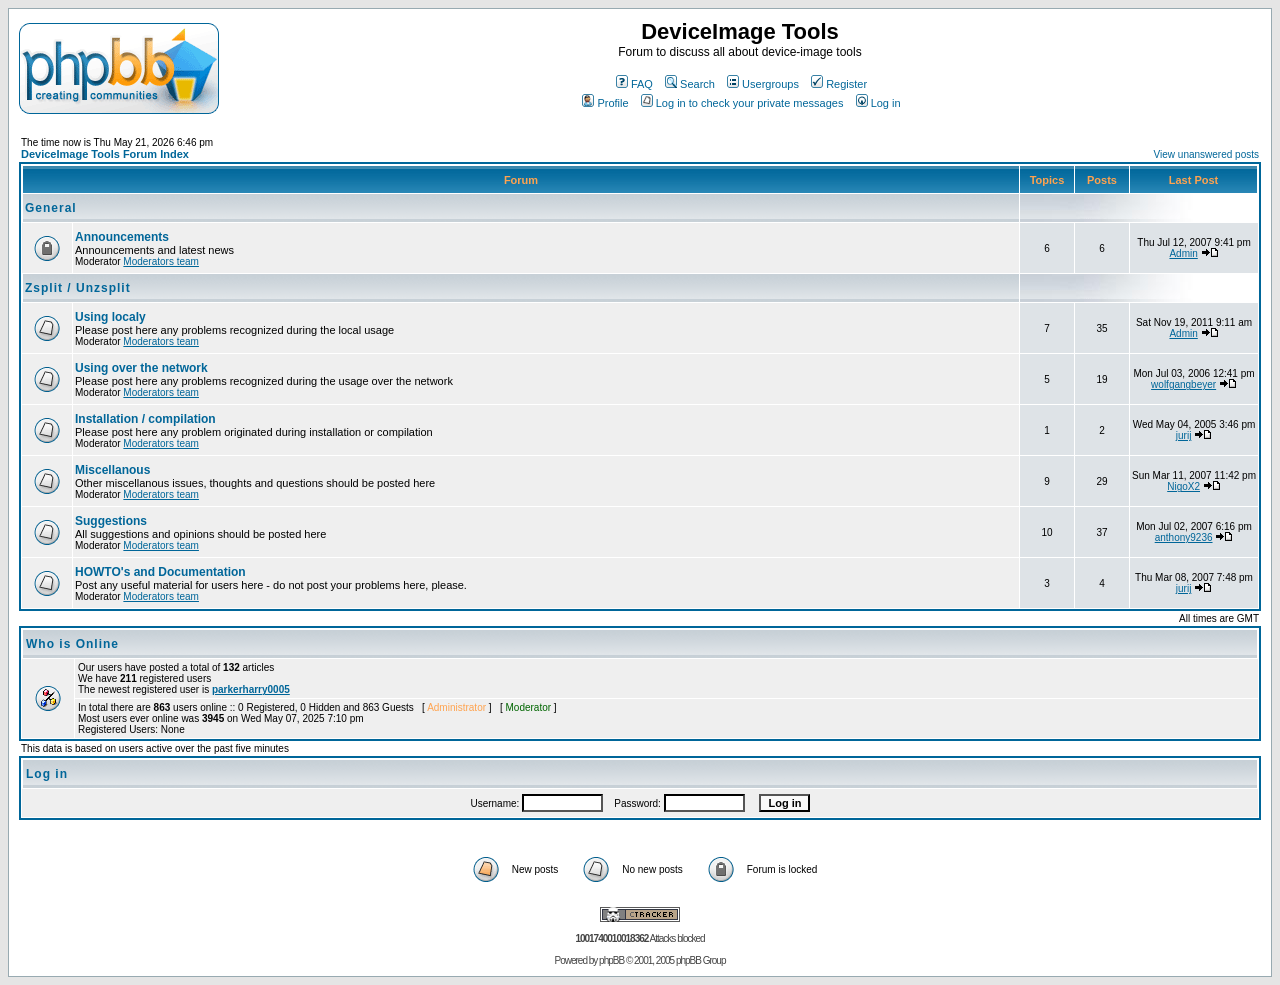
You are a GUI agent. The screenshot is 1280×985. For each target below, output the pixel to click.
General (51, 208)
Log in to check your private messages (742, 103)
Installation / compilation (145, 419)
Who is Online (72, 644)
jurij (1184, 435)
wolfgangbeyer (1183, 384)
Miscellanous (112, 470)
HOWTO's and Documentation (160, 572)
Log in (878, 103)
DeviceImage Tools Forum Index (105, 154)
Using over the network (141, 368)
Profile (605, 103)
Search (690, 84)
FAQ (634, 84)
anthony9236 (1184, 537)
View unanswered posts (1206, 154)
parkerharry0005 (251, 689)
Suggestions (111, 521)
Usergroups (763, 84)
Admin (1183, 253)
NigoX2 (1183, 486)
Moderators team (161, 261)
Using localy (110, 317)
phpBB (611, 960)
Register (839, 84)
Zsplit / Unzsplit (78, 288)
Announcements (122, 237)
